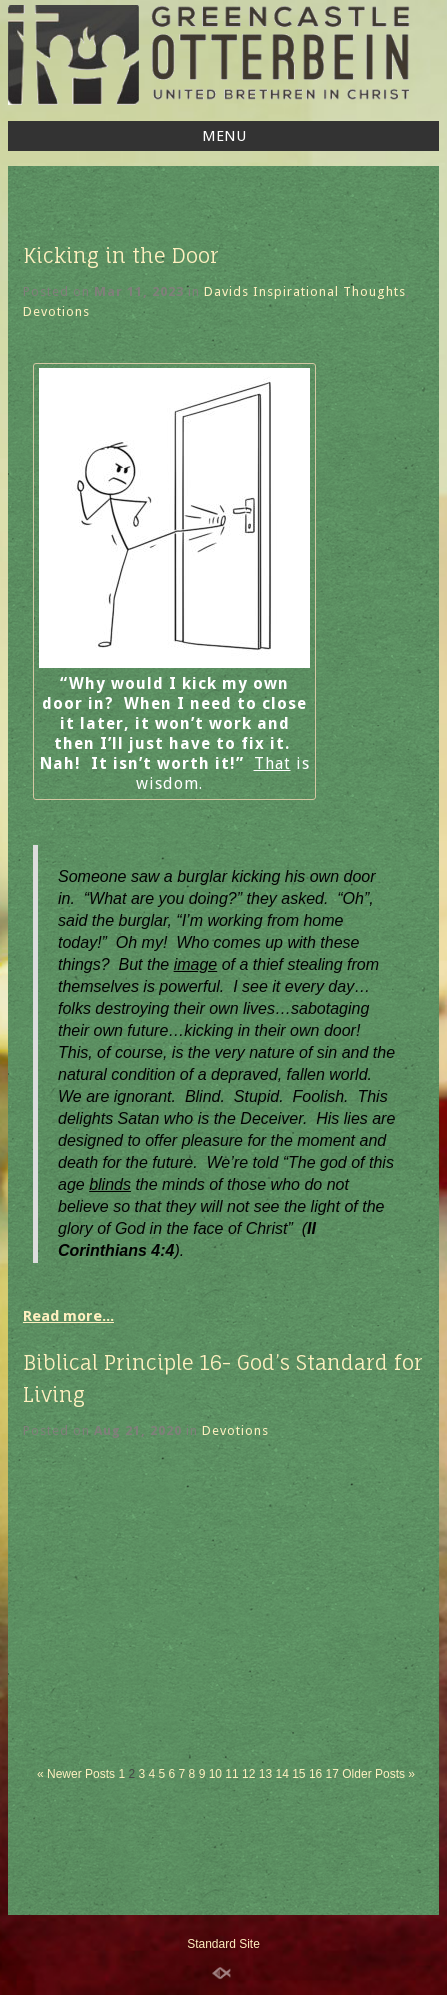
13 (265, 1774)
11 (231, 1774)
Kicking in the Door (121, 255)
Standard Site (223, 1944)
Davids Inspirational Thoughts (305, 291)
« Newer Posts (76, 1774)
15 (298, 1774)
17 (332, 1774)
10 (215, 1774)
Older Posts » (378, 1774)
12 (248, 1774)
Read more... (68, 1316)
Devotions (56, 311)
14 (281, 1774)
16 (315, 1774)
